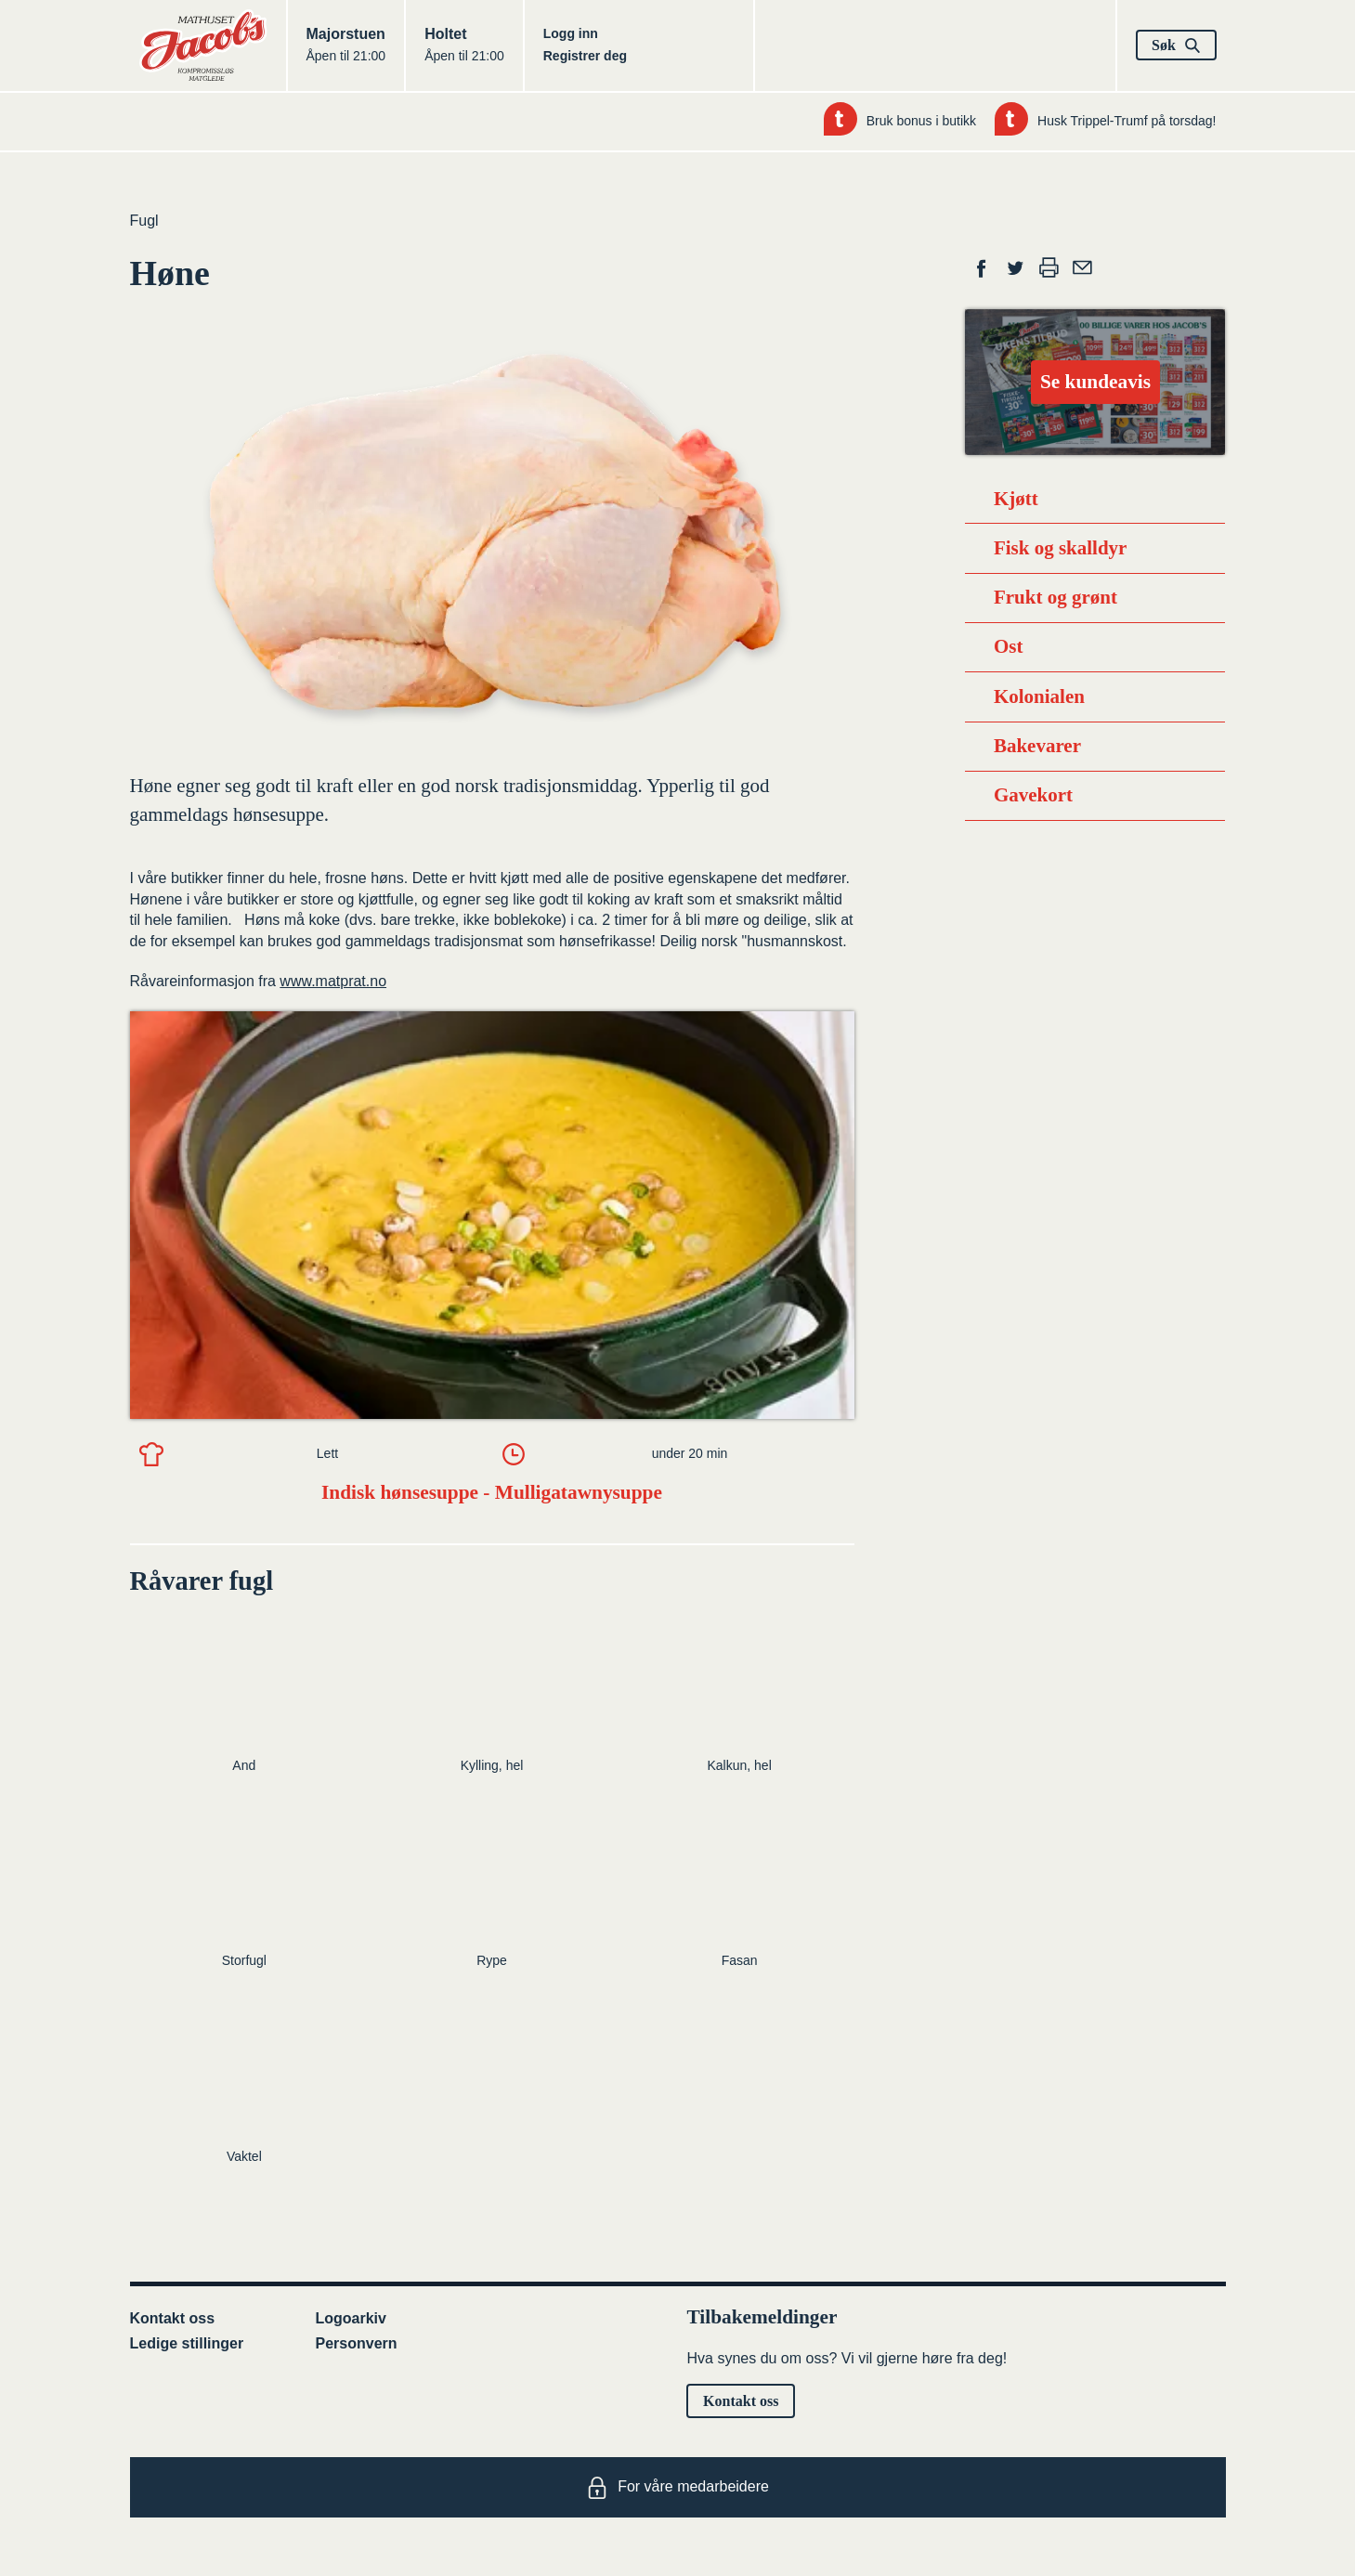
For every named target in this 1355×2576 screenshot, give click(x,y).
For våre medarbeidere (677, 2488)
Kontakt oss (172, 2318)
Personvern (356, 2343)
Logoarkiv (351, 2318)
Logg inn (570, 33)
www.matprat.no (333, 981)
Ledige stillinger (187, 2343)
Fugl (144, 220)
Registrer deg (585, 55)
